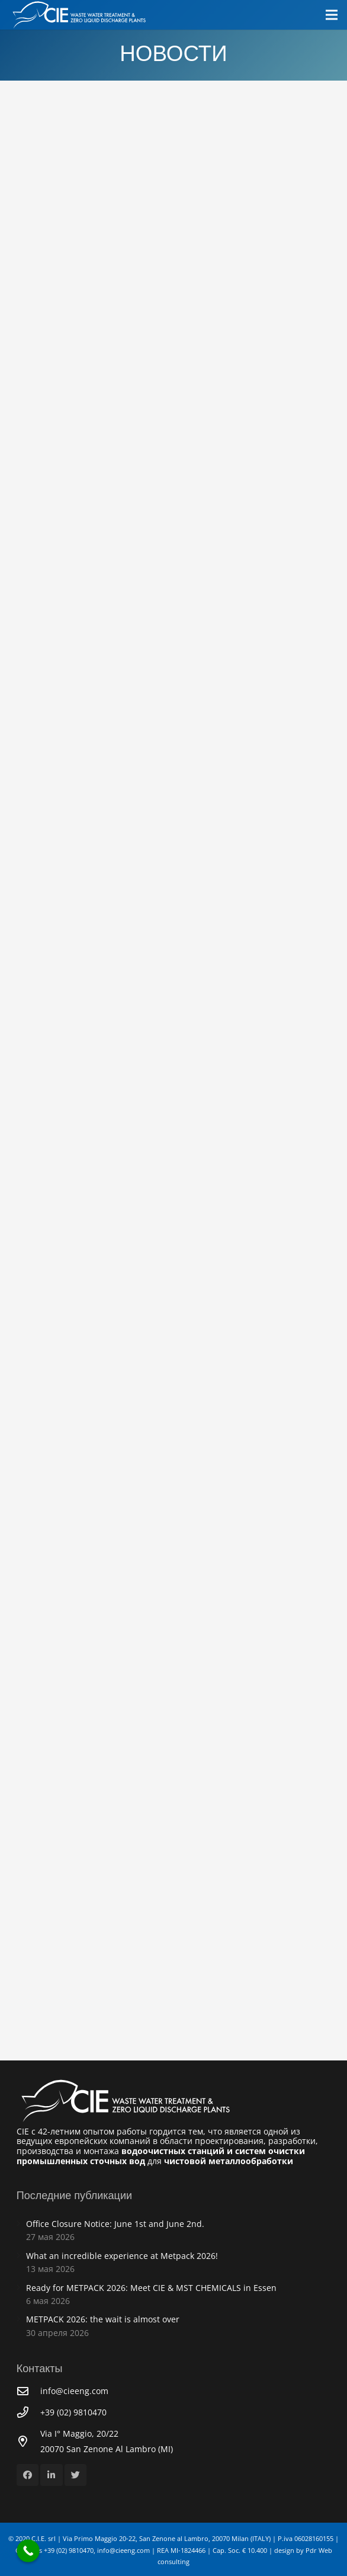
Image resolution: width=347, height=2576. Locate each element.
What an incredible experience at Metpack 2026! (122, 2255)
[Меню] (331, 15)
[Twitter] (76, 2475)
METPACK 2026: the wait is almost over (102, 2319)
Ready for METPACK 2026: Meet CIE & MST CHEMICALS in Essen (151, 2287)
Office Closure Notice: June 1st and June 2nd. (115, 2223)
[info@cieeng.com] (28, 2390)
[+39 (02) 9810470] (28, 2412)
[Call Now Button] (28, 2550)
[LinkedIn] (51, 2475)
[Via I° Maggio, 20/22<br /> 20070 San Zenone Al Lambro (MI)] (28, 2441)
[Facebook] (28, 2475)
